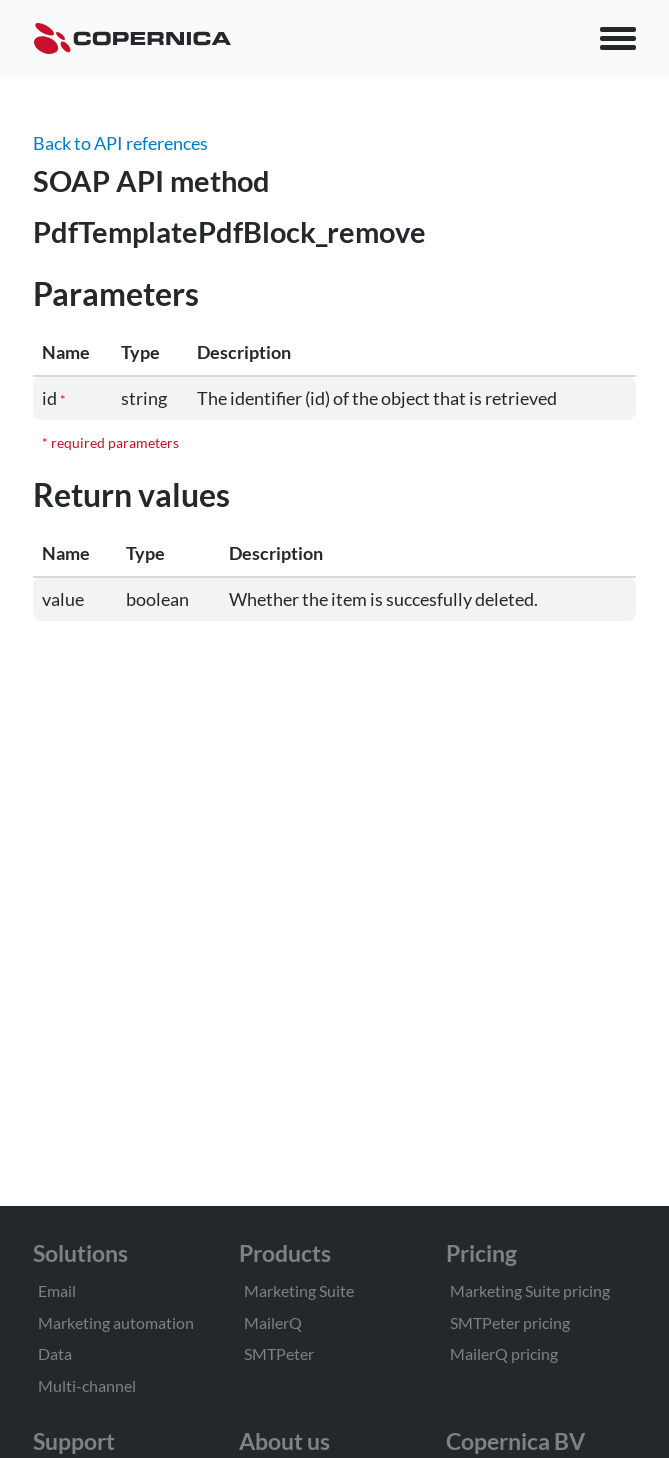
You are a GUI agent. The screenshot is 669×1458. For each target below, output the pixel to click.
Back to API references (120, 143)
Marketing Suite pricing (530, 1290)
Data (55, 1353)
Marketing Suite (299, 1290)
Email (57, 1290)
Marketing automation (116, 1322)
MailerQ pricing (504, 1353)
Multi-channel (87, 1385)
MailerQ (273, 1322)
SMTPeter (279, 1353)
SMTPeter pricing (510, 1322)
